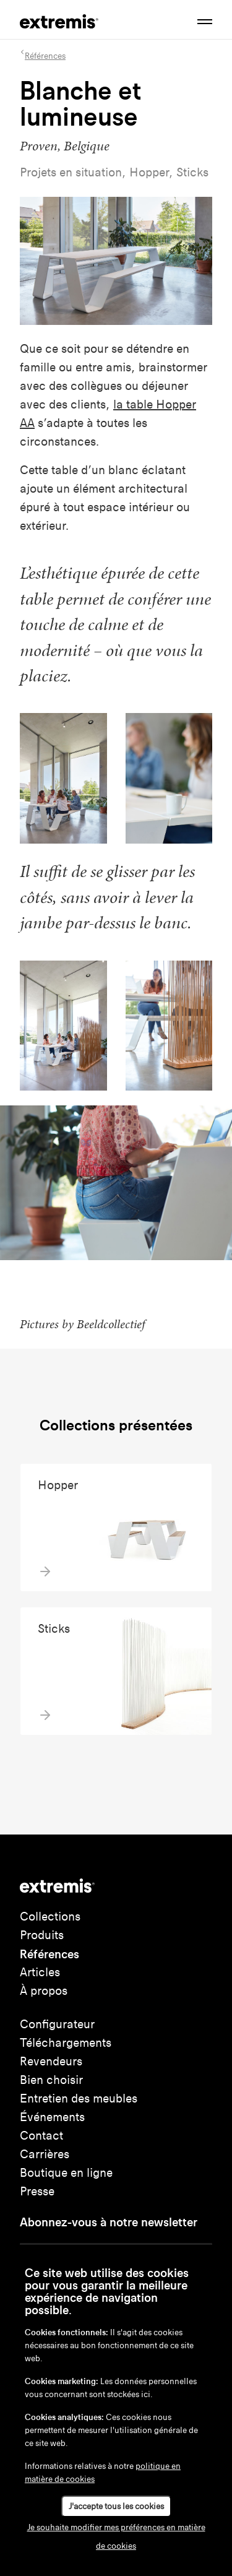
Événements (52, 2117)
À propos (43, 1991)
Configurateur (57, 2024)
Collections (50, 1916)
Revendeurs (51, 2061)
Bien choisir (51, 2080)
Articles (40, 1972)
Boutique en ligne (66, 2173)
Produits (42, 1935)
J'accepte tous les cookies (116, 2506)
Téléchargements (65, 2043)
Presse (37, 2191)
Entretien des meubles (78, 2098)
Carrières (44, 2154)
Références (49, 1954)
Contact (41, 2136)
